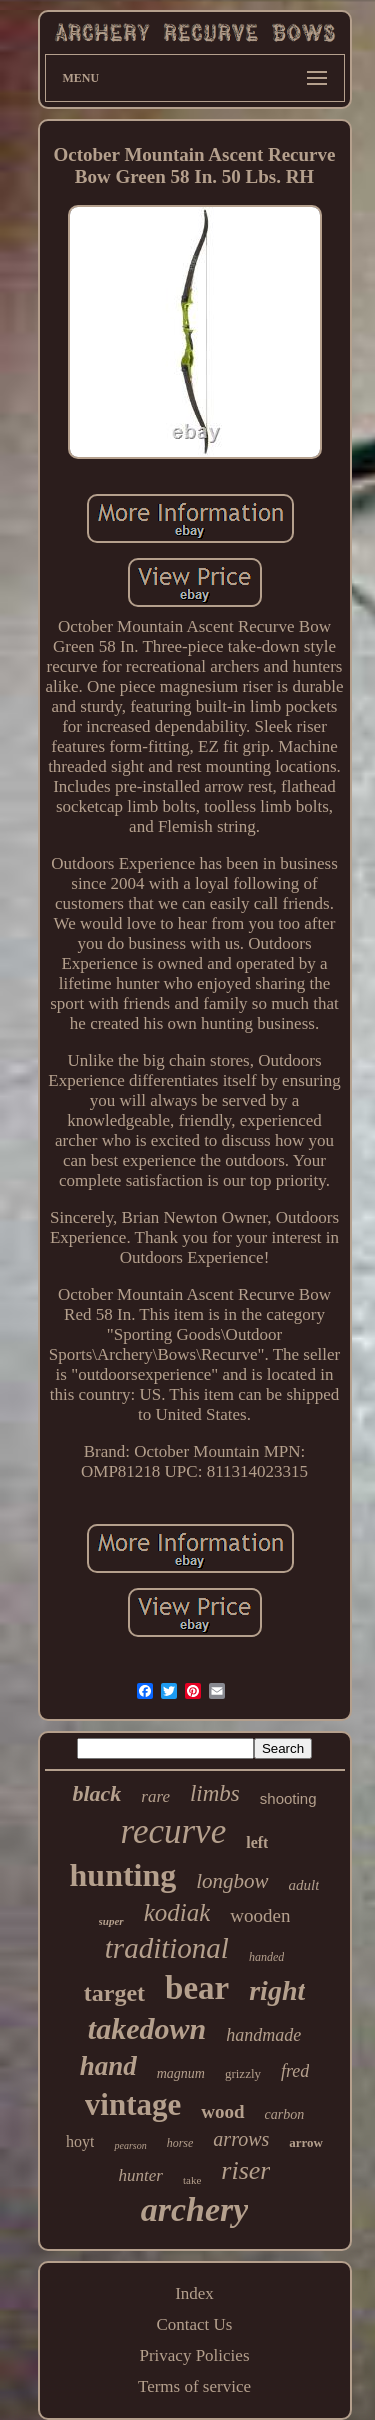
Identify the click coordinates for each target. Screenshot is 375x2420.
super (111, 1921)
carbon (285, 2114)
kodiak (177, 1912)
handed (266, 1957)
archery (195, 2209)
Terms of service (194, 2386)
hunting (123, 1875)
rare (155, 1796)
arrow (306, 2142)
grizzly (243, 2073)
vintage (133, 2104)
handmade (263, 2035)
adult (304, 1885)
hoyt (80, 2141)
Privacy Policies (194, 2355)
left (257, 1842)
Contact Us (194, 2324)
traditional (167, 1948)
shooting (288, 1798)
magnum (181, 2073)
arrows (241, 2139)
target (114, 1993)
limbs (215, 1793)
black (96, 1793)
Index (194, 2293)
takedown (147, 2028)
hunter (141, 2175)
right (277, 1990)
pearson (130, 2145)
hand (108, 2066)
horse (180, 2143)
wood (222, 2111)
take (192, 2180)
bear (197, 1988)
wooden (260, 1915)
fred (295, 2071)
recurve (174, 1831)
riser (245, 2170)
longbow (232, 1881)
